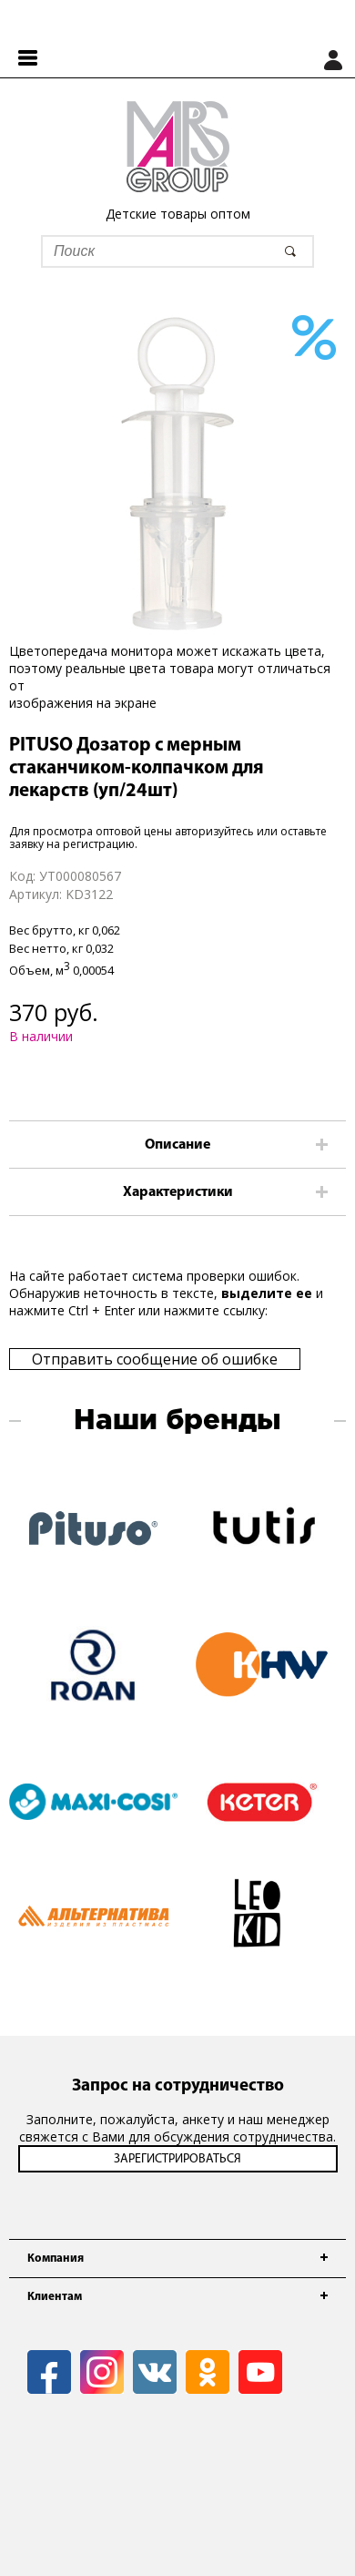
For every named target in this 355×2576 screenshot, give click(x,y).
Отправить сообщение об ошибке (155, 1359)
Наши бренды (177, 1421)
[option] (177, 473)
